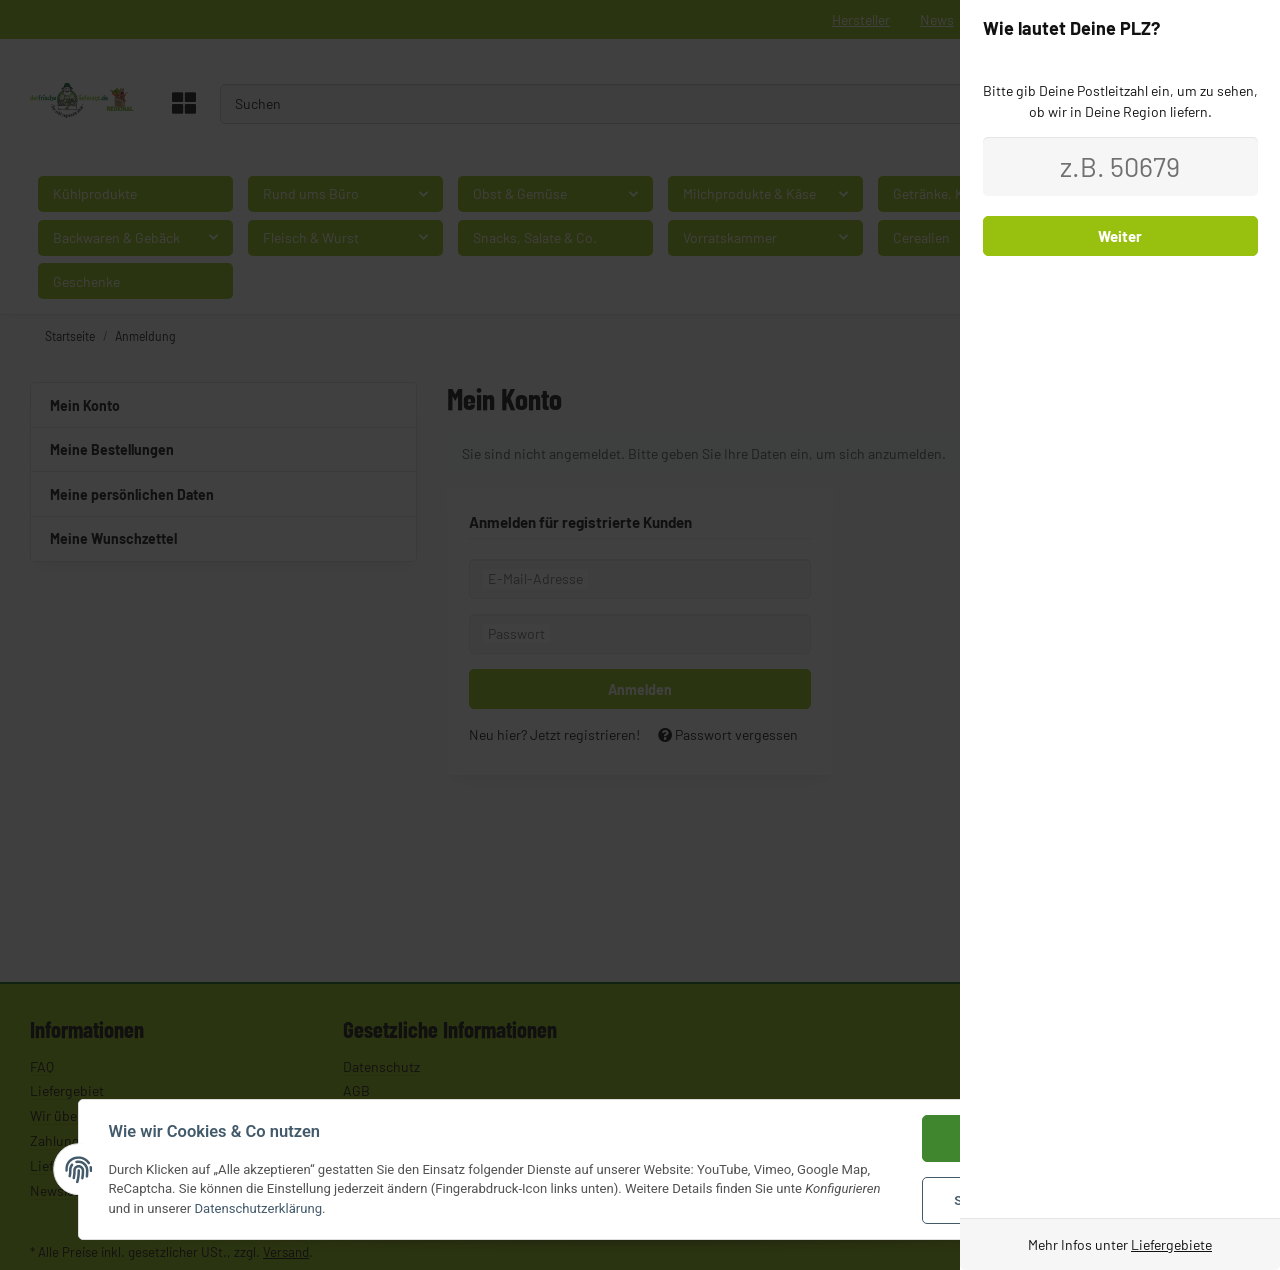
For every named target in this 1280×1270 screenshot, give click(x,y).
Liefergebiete (1171, 1244)
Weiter (1120, 236)
